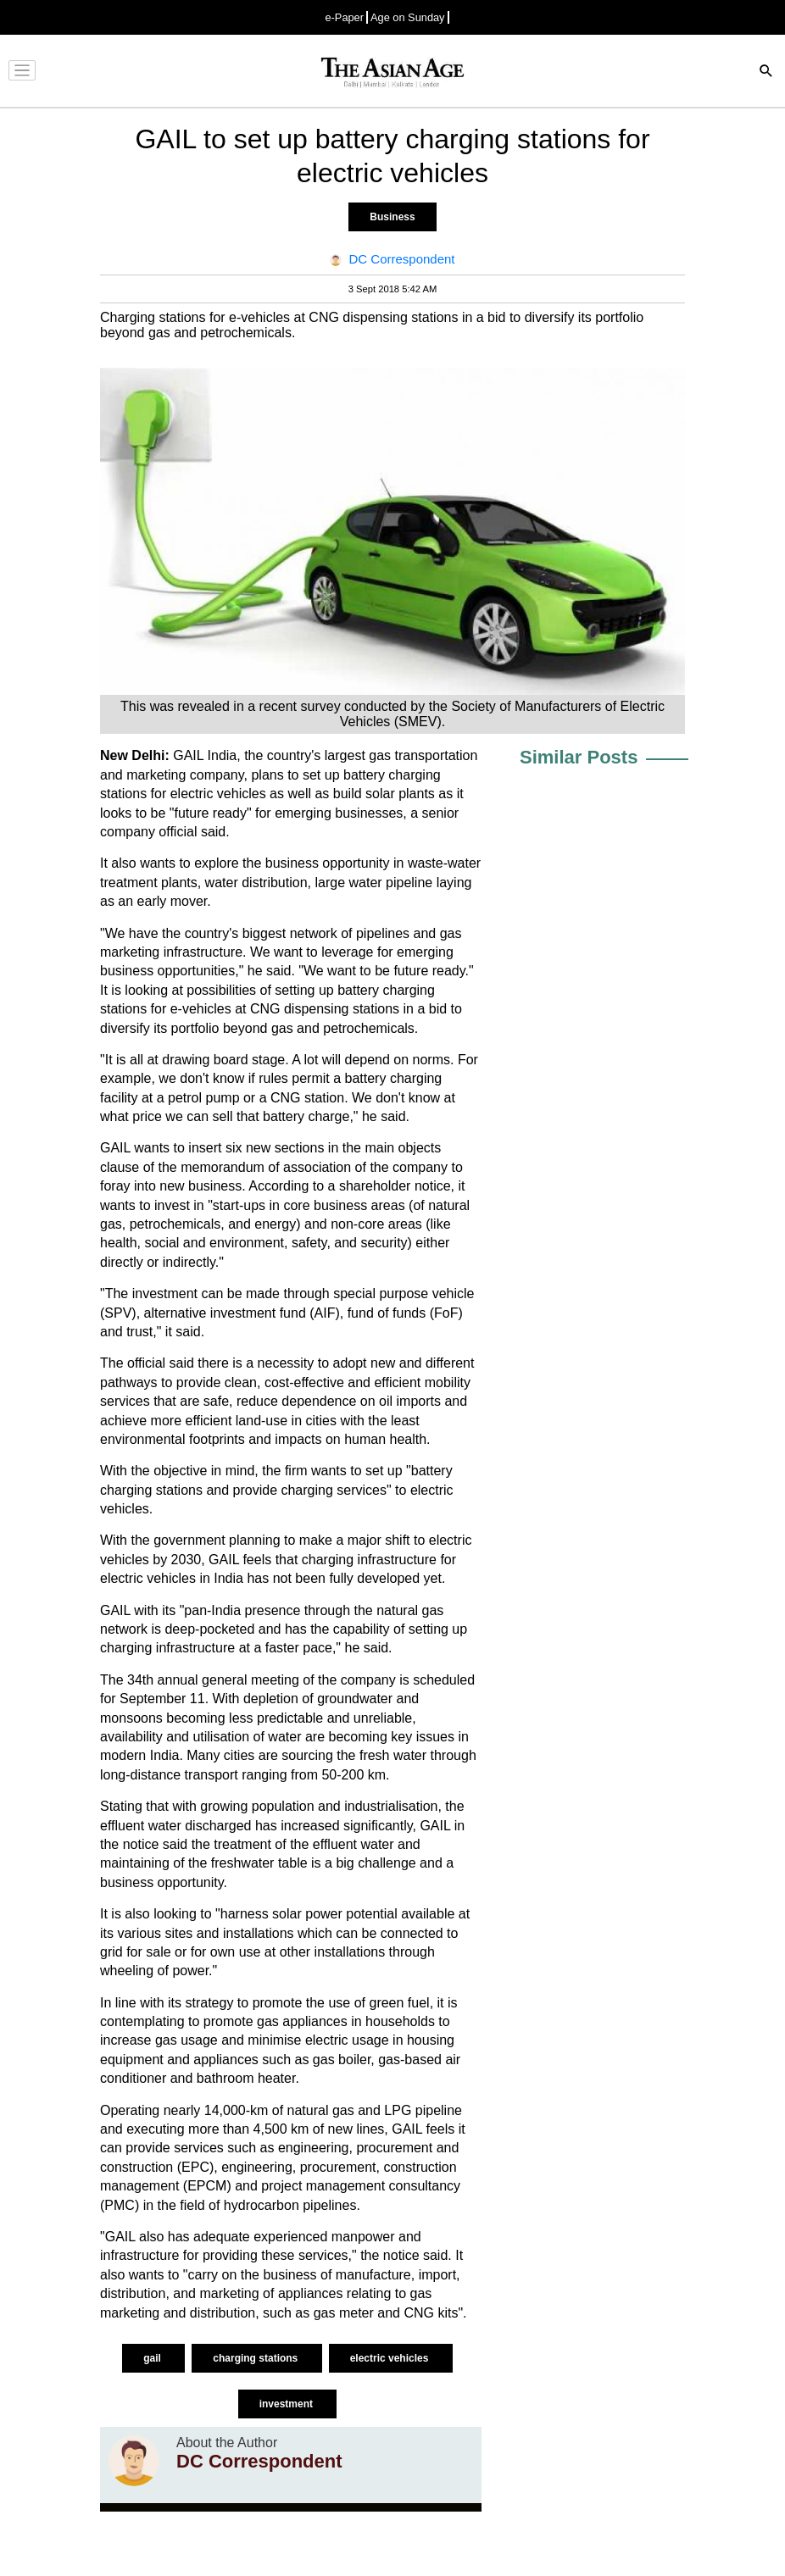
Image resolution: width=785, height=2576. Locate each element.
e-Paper (344, 17)
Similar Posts (578, 757)
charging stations (256, 2358)
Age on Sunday (407, 17)
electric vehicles (390, 2358)
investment (287, 2404)
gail (153, 2358)
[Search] (766, 72)
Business (392, 217)
